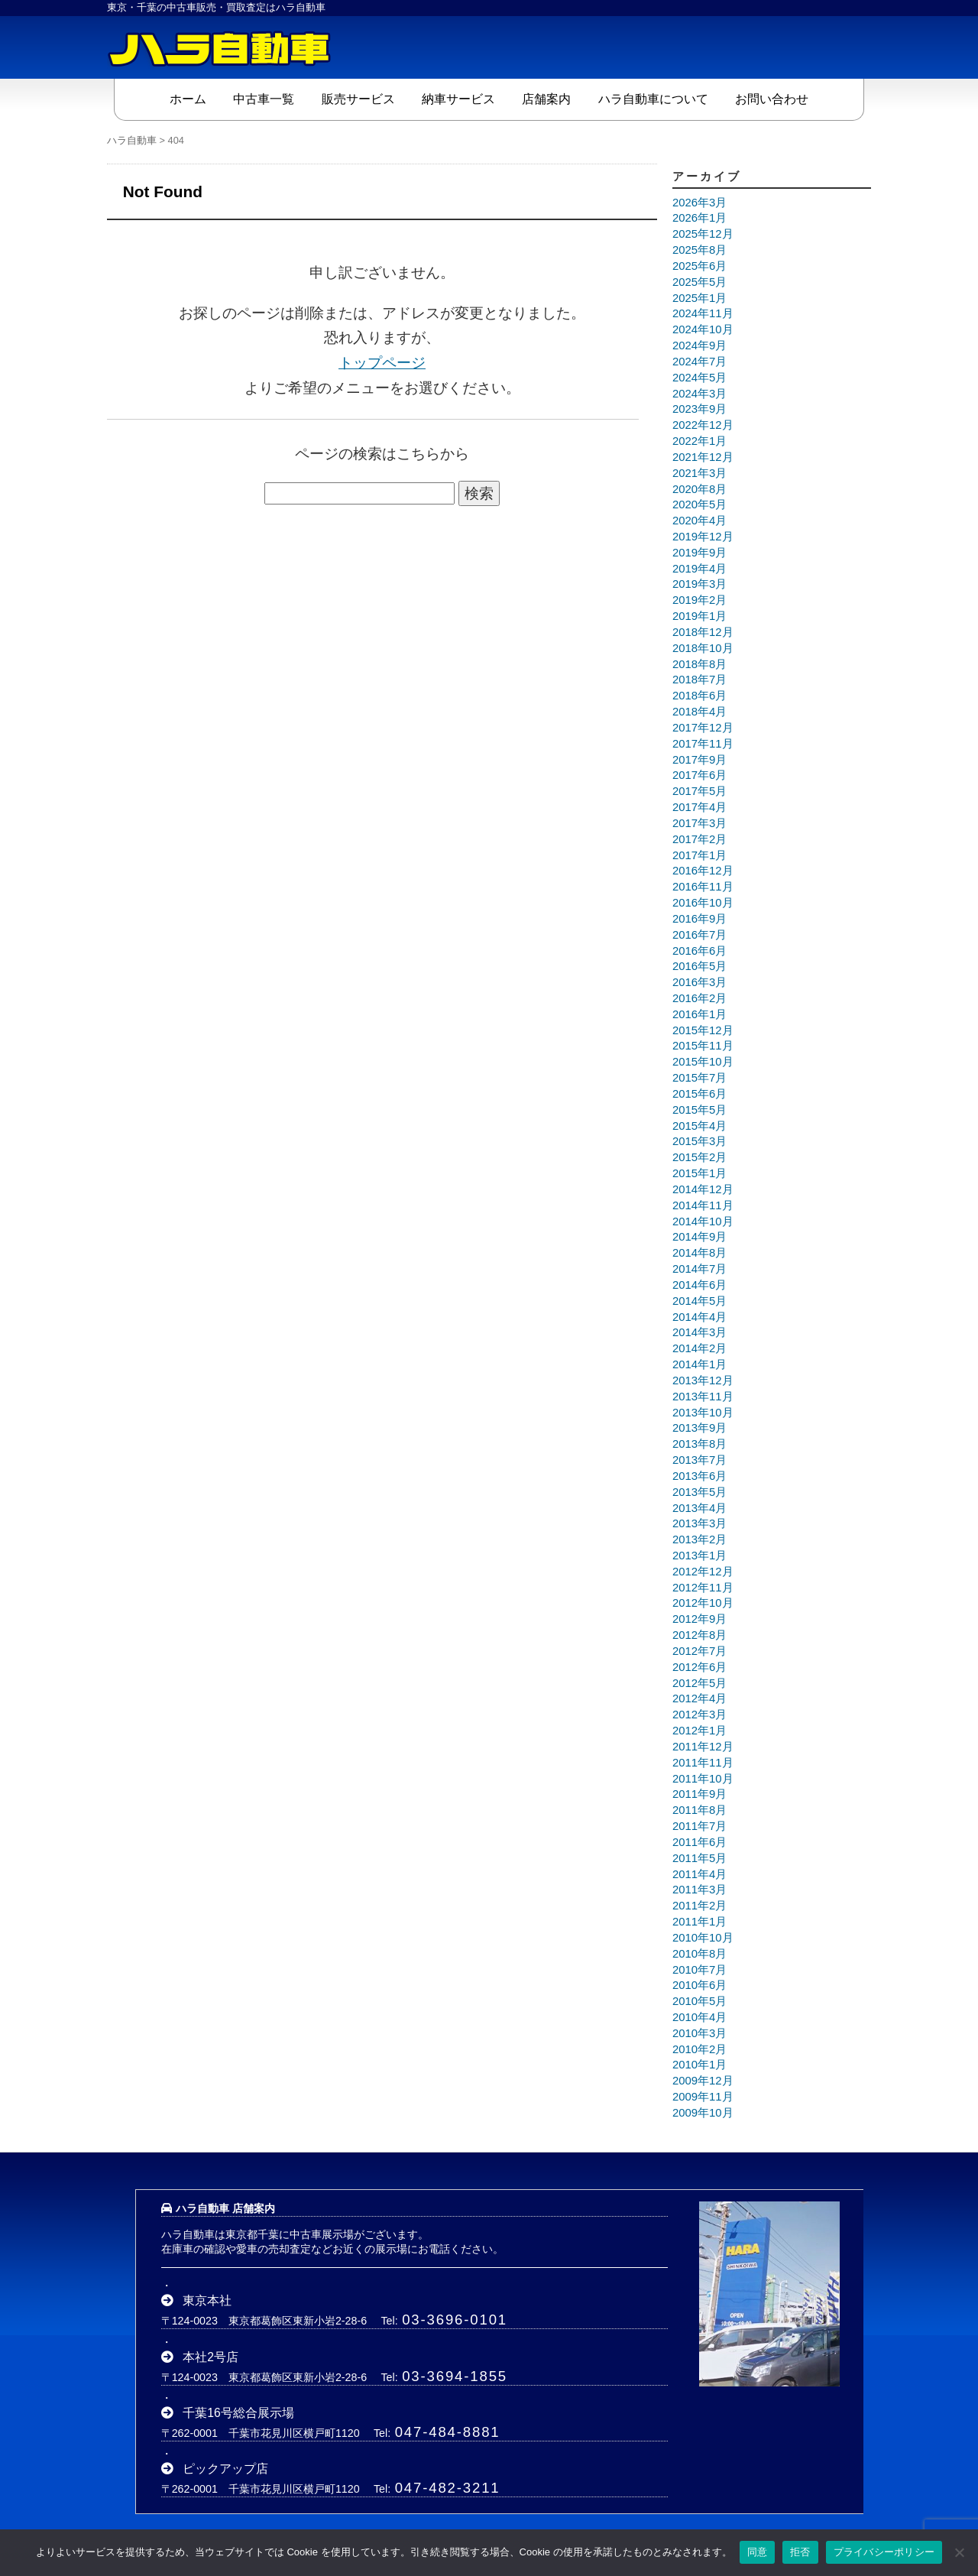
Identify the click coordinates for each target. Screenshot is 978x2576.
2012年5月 (699, 1682)
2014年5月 (699, 1300)
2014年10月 (703, 1221)
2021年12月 (703, 456)
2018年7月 (699, 679)
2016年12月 (703, 871)
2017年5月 (699, 791)
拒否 (800, 2552)
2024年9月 (699, 345)
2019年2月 (699, 600)
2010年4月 (699, 2016)
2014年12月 (703, 1189)
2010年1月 (699, 2065)
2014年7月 (699, 1269)
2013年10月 (703, 1412)
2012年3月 (699, 1714)
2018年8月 (699, 663)
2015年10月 (703, 1062)
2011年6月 (699, 1841)
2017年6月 (699, 775)
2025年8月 (699, 250)
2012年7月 (699, 1650)
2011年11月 (703, 1762)
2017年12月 (703, 727)
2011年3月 (699, 1889)
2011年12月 (703, 1746)
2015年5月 (699, 1109)
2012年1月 (699, 1730)
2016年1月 (699, 1013)
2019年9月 (699, 552)
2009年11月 (703, 2097)
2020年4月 (699, 520)
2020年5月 (699, 504)
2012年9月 (699, 1619)
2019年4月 (699, 568)
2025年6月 (699, 265)
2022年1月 (699, 440)
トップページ (382, 362)
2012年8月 (699, 1635)
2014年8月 (699, 1253)
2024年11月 (703, 313)
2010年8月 (699, 1953)
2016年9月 (699, 918)
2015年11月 (703, 1046)
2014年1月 (699, 1364)
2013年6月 (699, 1475)
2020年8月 (699, 488)
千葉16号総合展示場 (238, 2412)
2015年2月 (699, 1157)
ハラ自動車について (653, 98)
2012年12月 (703, 1571)
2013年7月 (699, 1459)
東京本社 (207, 2300)
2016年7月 (699, 934)
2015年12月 (703, 1030)
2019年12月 (703, 536)
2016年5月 (699, 966)
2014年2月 (699, 1348)
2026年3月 (699, 202)
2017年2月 (699, 838)
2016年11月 (703, 887)
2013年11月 (703, 1396)
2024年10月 (703, 329)
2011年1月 (699, 1921)
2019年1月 (699, 616)
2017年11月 (703, 743)
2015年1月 (699, 1173)
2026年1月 (699, 218)
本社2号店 (210, 2356)
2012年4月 (699, 1698)
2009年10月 (703, 2112)
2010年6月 (699, 1985)
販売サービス (358, 98)
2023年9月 (699, 409)
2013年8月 (699, 1444)
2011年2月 (699, 1906)
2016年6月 (699, 950)
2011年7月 (699, 1826)
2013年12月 (703, 1380)
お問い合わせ (771, 98)
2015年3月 (699, 1141)
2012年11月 (703, 1587)
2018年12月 (703, 631)
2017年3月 (699, 822)
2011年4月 (699, 1873)
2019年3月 (699, 584)
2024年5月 (699, 377)
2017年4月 (699, 807)
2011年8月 (699, 1810)
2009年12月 (703, 2081)
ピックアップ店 (225, 2467)
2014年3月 (699, 1332)
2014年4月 (699, 1316)
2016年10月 (703, 902)
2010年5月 (699, 2001)
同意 (757, 2552)
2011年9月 (699, 1794)
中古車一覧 (263, 98)
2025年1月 (699, 297)
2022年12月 (703, 425)
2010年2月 (699, 2048)
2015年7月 (699, 1078)
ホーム (188, 98)
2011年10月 (703, 1778)
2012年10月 (703, 1603)
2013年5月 (699, 1491)
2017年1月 (699, 854)
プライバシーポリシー (884, 2552)
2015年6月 (699, 1093)
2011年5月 (699, 1857)
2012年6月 (699, 1666)
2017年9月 (699, 759)
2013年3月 (699, 1523)
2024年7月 (699, 361)
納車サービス (458, 98)
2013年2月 (699, 1539)
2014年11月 (703, 1205)
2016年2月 (699, 997)
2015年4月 (699, 1125)
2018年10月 (703, 647)
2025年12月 (703, 234)
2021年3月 (699, 472)
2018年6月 (699, 695)
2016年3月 (699, 982)
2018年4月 (699, 712)
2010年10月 (703, 1937)
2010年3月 (699, 2032)
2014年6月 (699, 1284)
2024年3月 (699, 393)
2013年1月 (699, 1555)
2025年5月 (699, 281)
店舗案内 (546, 98)
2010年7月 (699, 1969)
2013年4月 (699, 1507)
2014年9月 (699, 1237)
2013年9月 (699, 1428)
